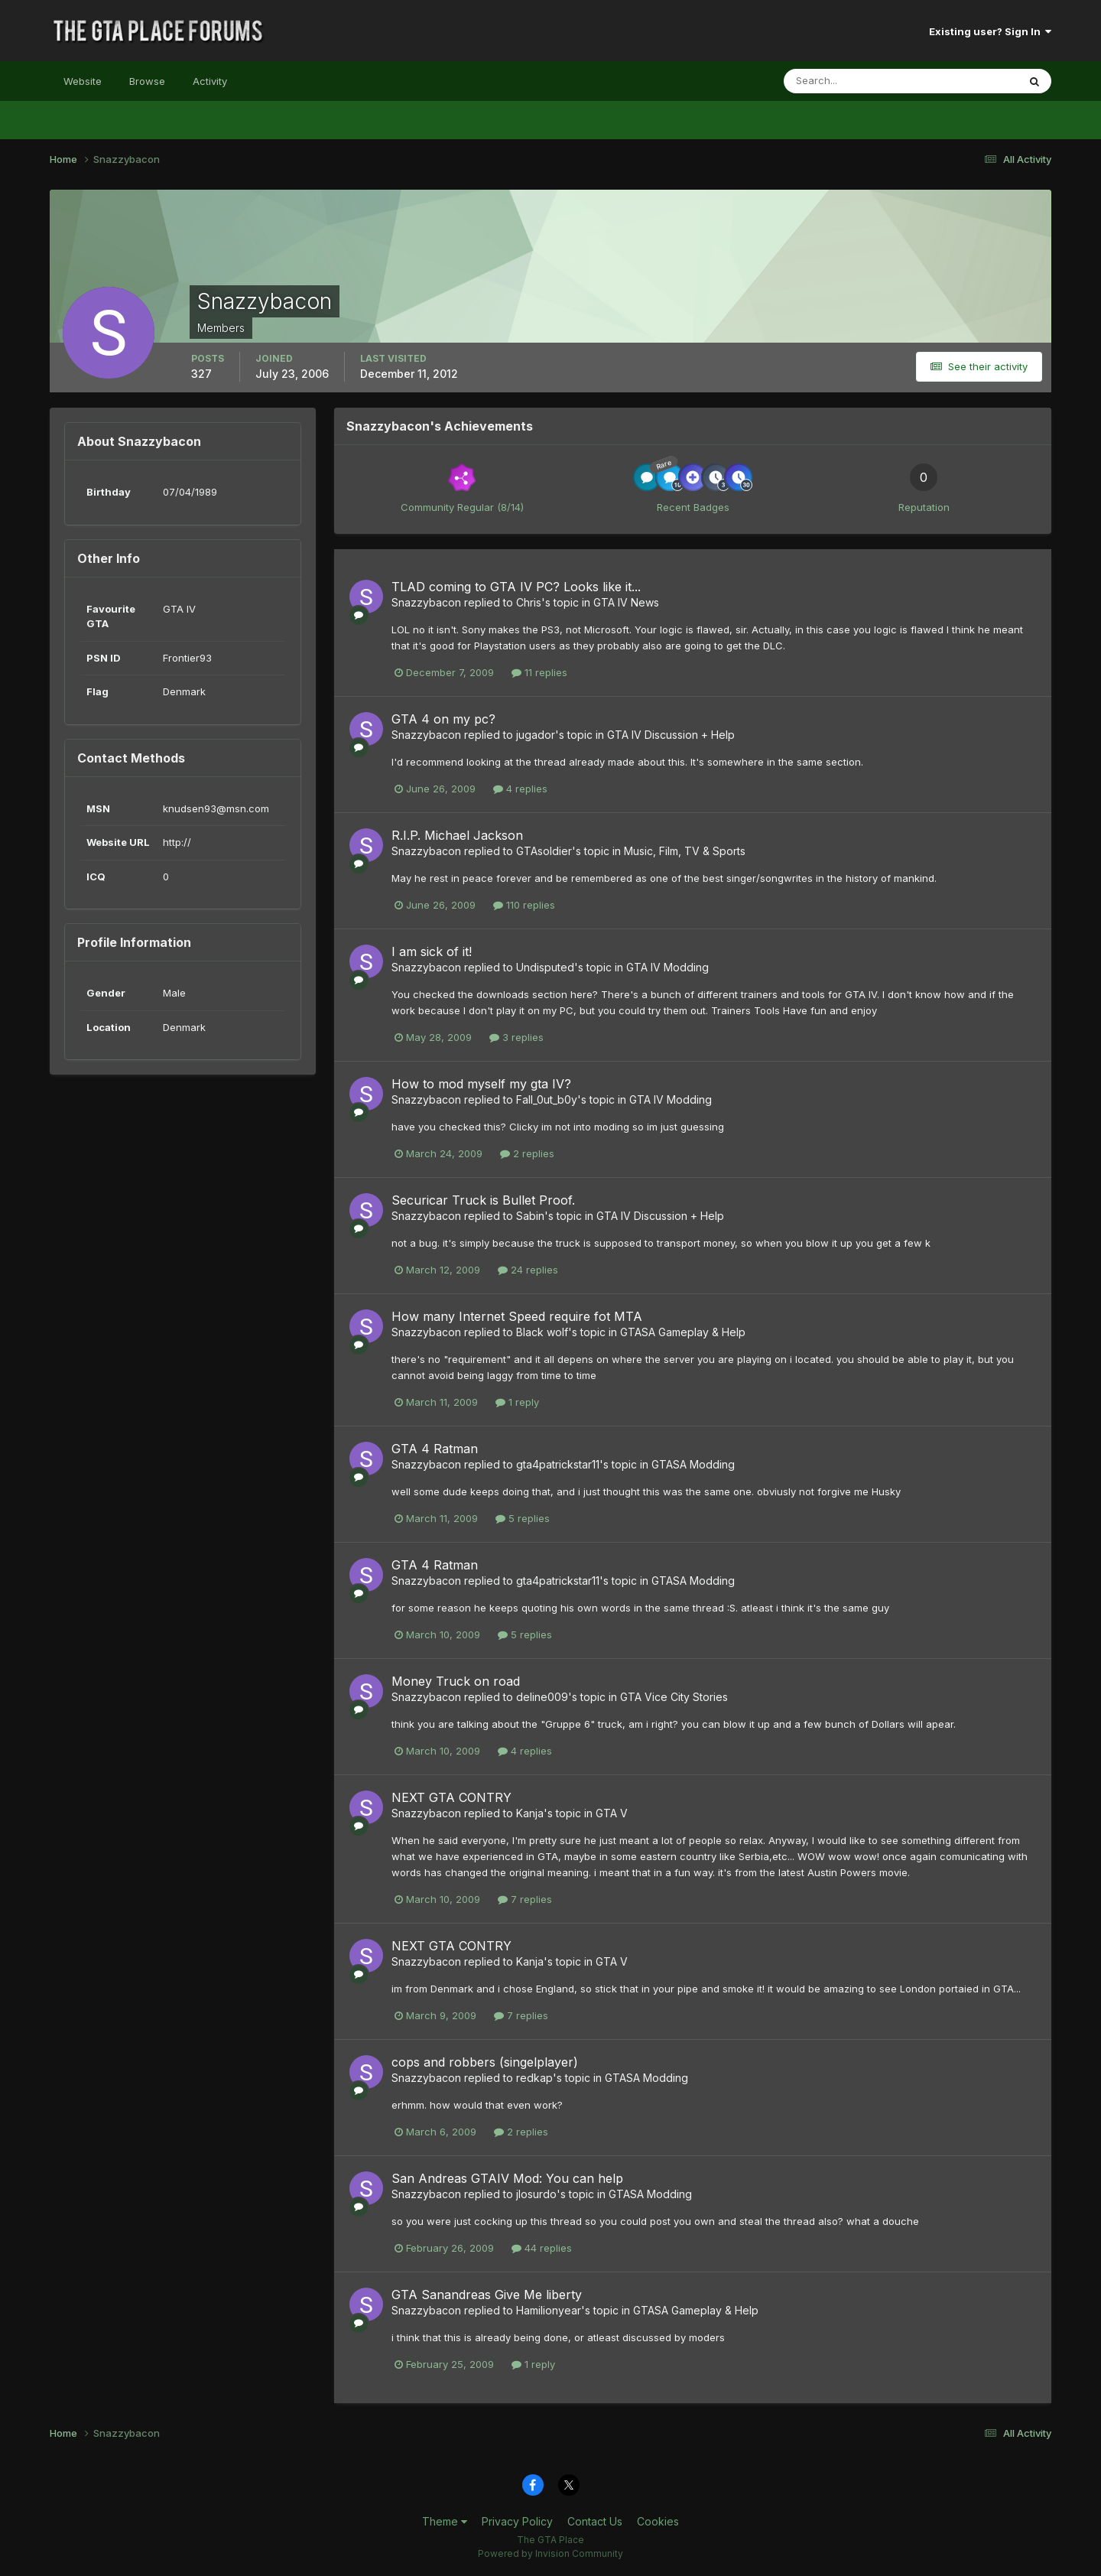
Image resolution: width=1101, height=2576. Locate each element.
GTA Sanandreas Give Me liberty (486, 2294)
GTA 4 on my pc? (443, 719)
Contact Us (594, 2521)
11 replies (539, 672)
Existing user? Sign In (990, 31)
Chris (528, 602)
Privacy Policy (517, 2521)
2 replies (527, 1153)
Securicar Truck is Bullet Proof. (483, 1200)
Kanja (530, 1813)
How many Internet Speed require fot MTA (516, 1316)
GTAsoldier (544, 850)
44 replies (542, 2248)
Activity (210, 81)
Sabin (530, 1215)
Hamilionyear (548, 2310)
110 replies (524, 905)
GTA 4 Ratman (434, 1448)
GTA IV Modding (667, 967)
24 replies (528, 1270)
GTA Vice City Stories (674, 1696)
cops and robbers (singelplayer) (484, 2062)
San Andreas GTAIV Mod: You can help (507, 2178)
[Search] (851, 81)
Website (82, 81)
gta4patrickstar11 (557, 1464)
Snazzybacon (426, 602)
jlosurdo (536, 2193)
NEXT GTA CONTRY (451, 1797)
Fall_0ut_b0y (546, 1099)
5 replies (522, 1518)
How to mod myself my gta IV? (481, 1083)
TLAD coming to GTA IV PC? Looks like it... (516, 586)
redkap (534, 2077)
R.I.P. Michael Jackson (457, 835)
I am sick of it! (431, 951)
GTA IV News (626, 602)
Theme (444, 2521)
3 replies (516, 1037)
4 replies (520, 788)
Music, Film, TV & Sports (684, 850)
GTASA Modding (693, 1464)
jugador (535, 734)
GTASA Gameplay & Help (682, 1331)
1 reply (517, 1402)
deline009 (542, 1696)
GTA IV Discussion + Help (671, 734)
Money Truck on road (455, 1681)
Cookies (658, 2521)
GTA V (612, 1813)
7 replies (525, 1899)
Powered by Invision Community (550, 2553)
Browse (147, 81)
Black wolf (542, 1331)
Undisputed (545, 967)
